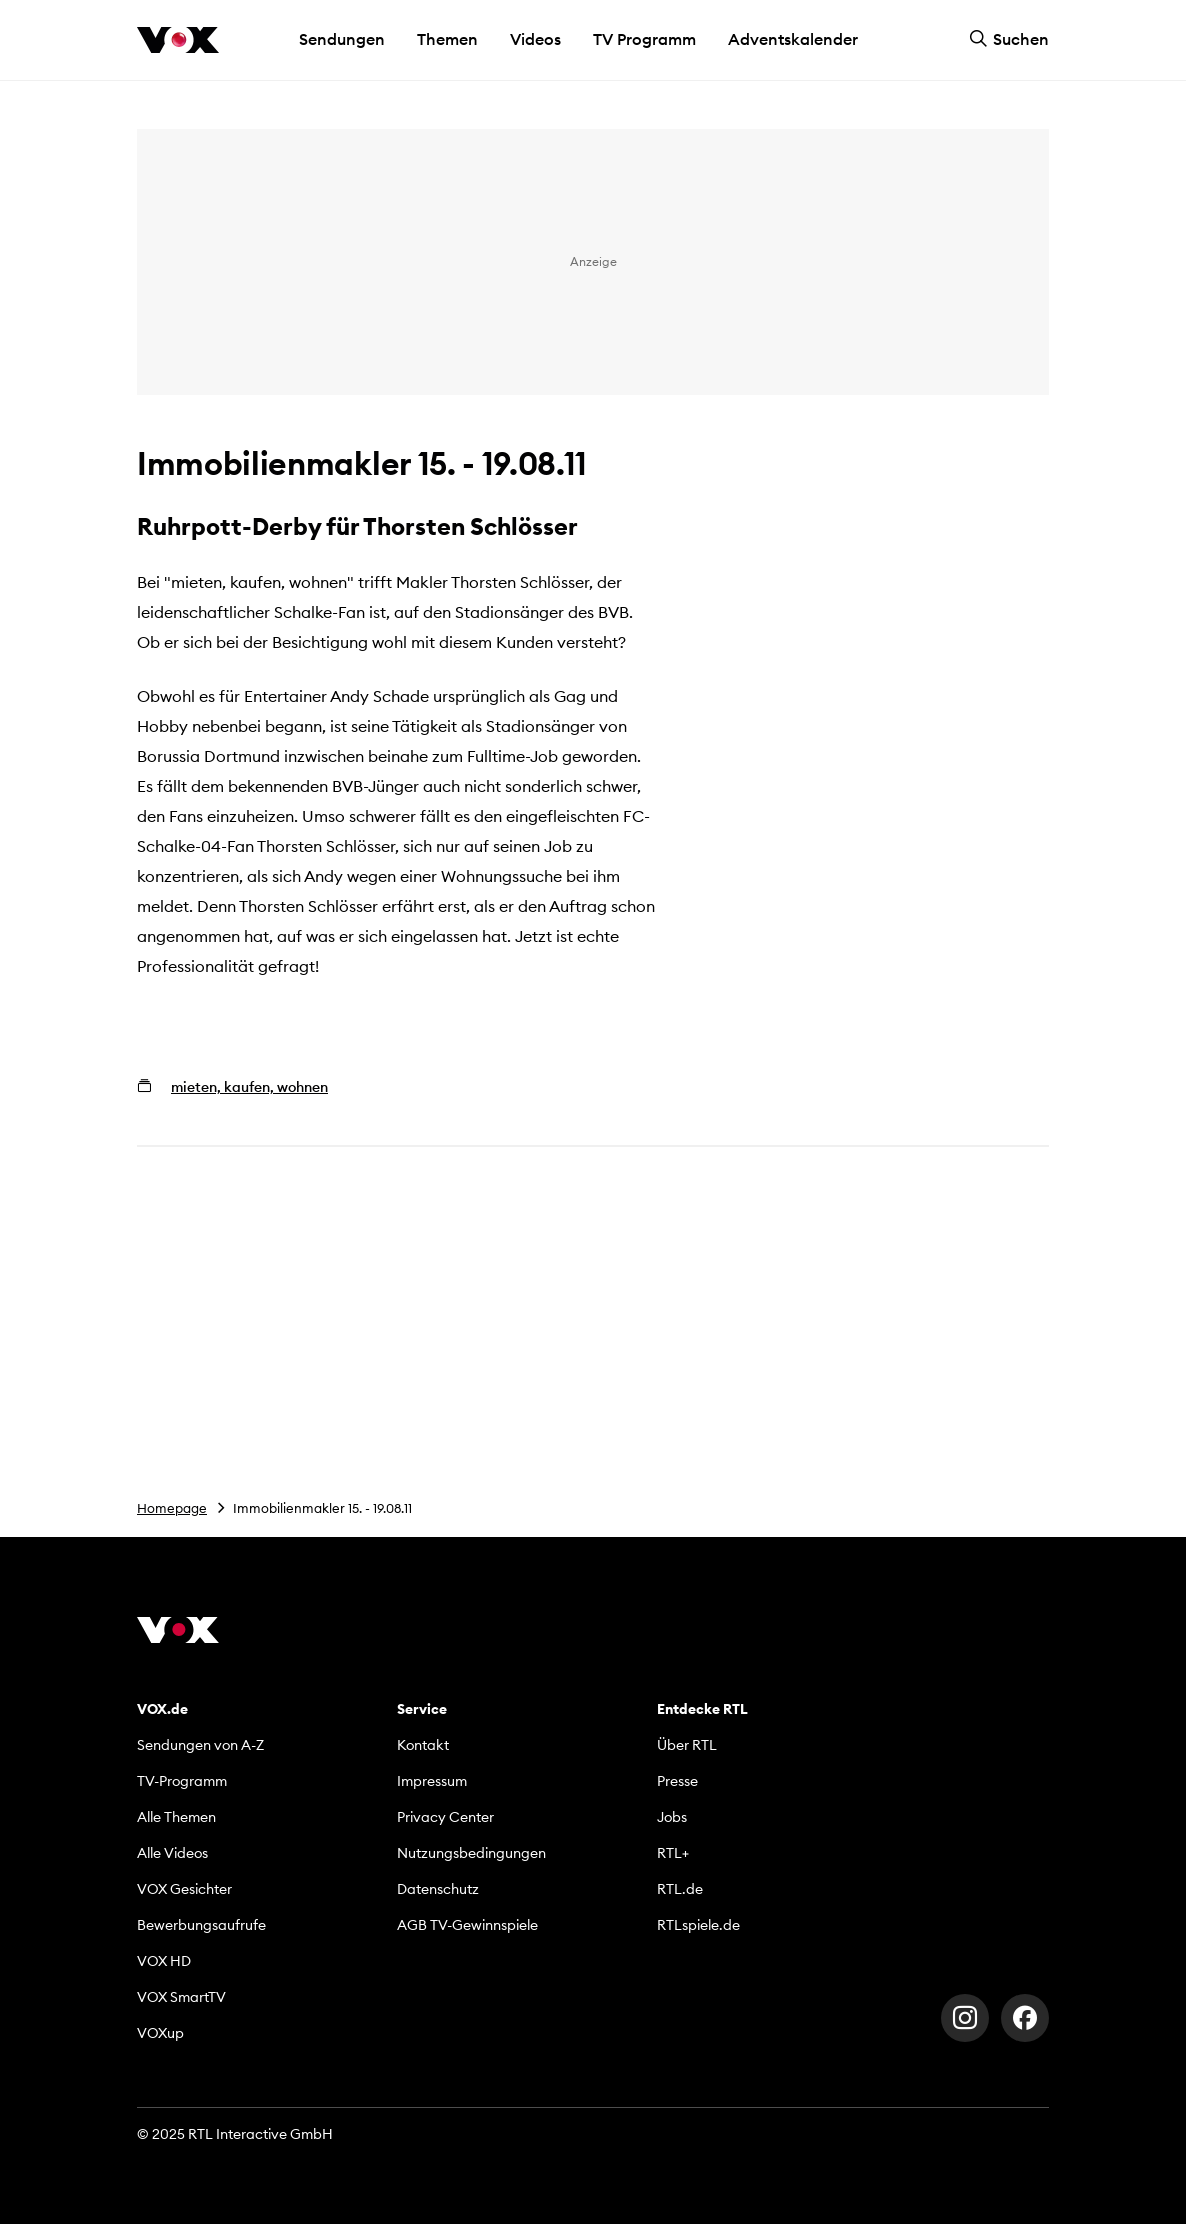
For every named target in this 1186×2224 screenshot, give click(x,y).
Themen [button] (447, 39)
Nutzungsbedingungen (471, 1853)
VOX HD (164, 1961)
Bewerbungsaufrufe (201, 1925)
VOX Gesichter (184, 1889)
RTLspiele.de (698, 1925)
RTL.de (680, 1889)
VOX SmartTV (181, 1997)
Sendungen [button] (342, 39)
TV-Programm (182, 1781)
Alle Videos (172, 1853)
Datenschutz (438, 1889)
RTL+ (673, 1853)
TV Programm (644, 39)
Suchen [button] (1009, 39)
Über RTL (687, 1745)
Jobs (672, 1817)
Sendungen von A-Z (200, 1745)
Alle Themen (176, 1817)
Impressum (432, 1781)
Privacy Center (445, 1817)
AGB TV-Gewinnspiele (467, 1925)
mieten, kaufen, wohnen (249, 1087)
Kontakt (423, 1745)
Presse (677, 1781)
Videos (535, 39)
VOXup (160, 2033)
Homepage (172, 1508)
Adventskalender (793, 39)
